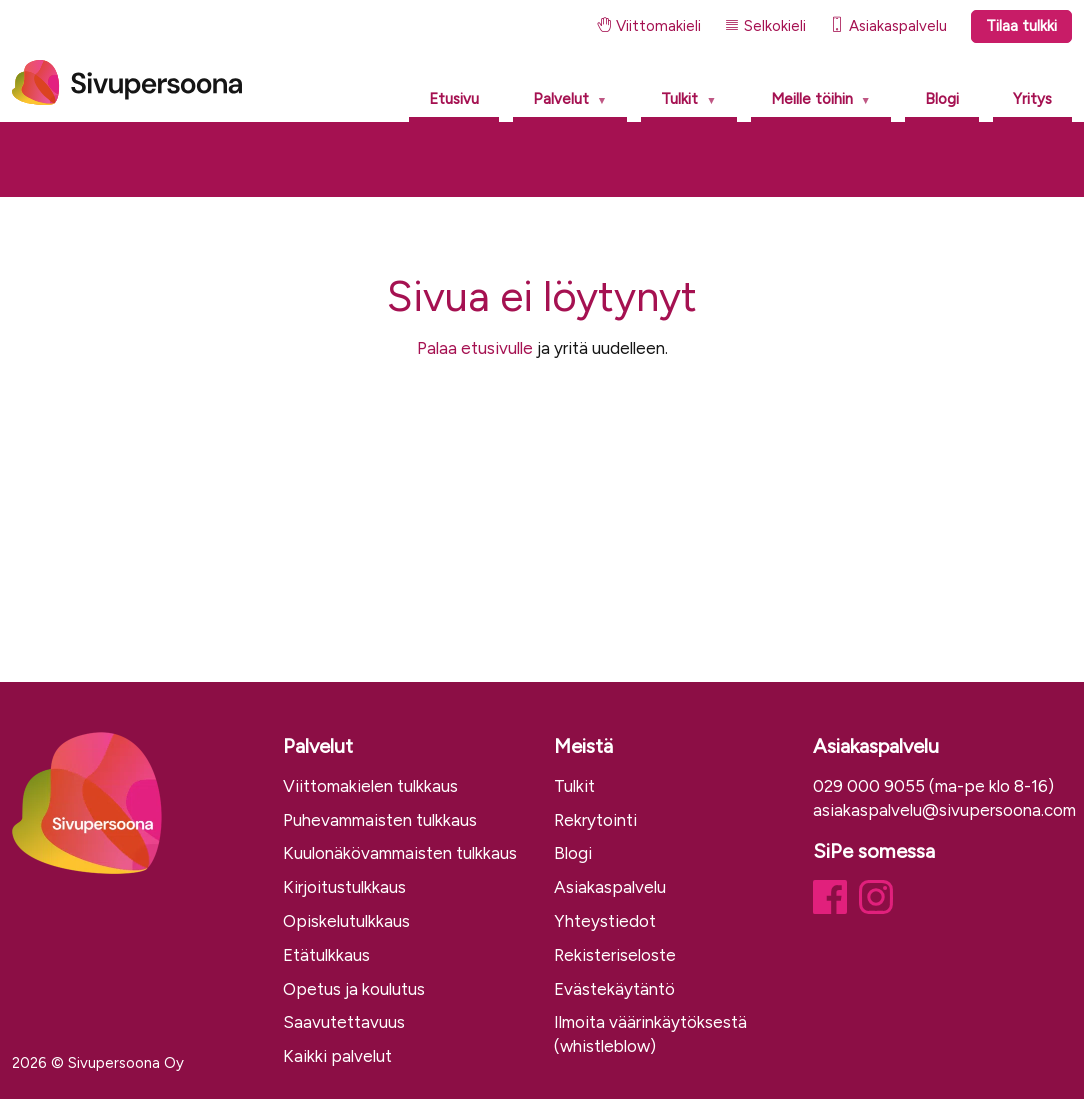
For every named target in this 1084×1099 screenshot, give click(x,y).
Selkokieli (765, 26)
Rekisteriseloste (615, 955)
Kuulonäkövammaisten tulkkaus (400, 853)
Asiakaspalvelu (888, 26)
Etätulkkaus (326, 955)
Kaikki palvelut (337, 1056)
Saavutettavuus (344, 1022)
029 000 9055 (869, 786)
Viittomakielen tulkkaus (370, 786)
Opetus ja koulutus (354, 989)
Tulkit (679, 99)
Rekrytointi (595, 820)
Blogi (942, 99)
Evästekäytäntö (614, 989)
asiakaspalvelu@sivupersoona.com (944, 810)
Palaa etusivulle (475, 348)
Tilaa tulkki (1021, 26)
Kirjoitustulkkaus (344, 887)
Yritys (1032, 99)
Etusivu (454, 99)
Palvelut (561, 99)
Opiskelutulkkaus (346, 921)
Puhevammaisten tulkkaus (380, 820)
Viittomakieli (649, 26)
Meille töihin (812, 99)
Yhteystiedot (605, 921)
